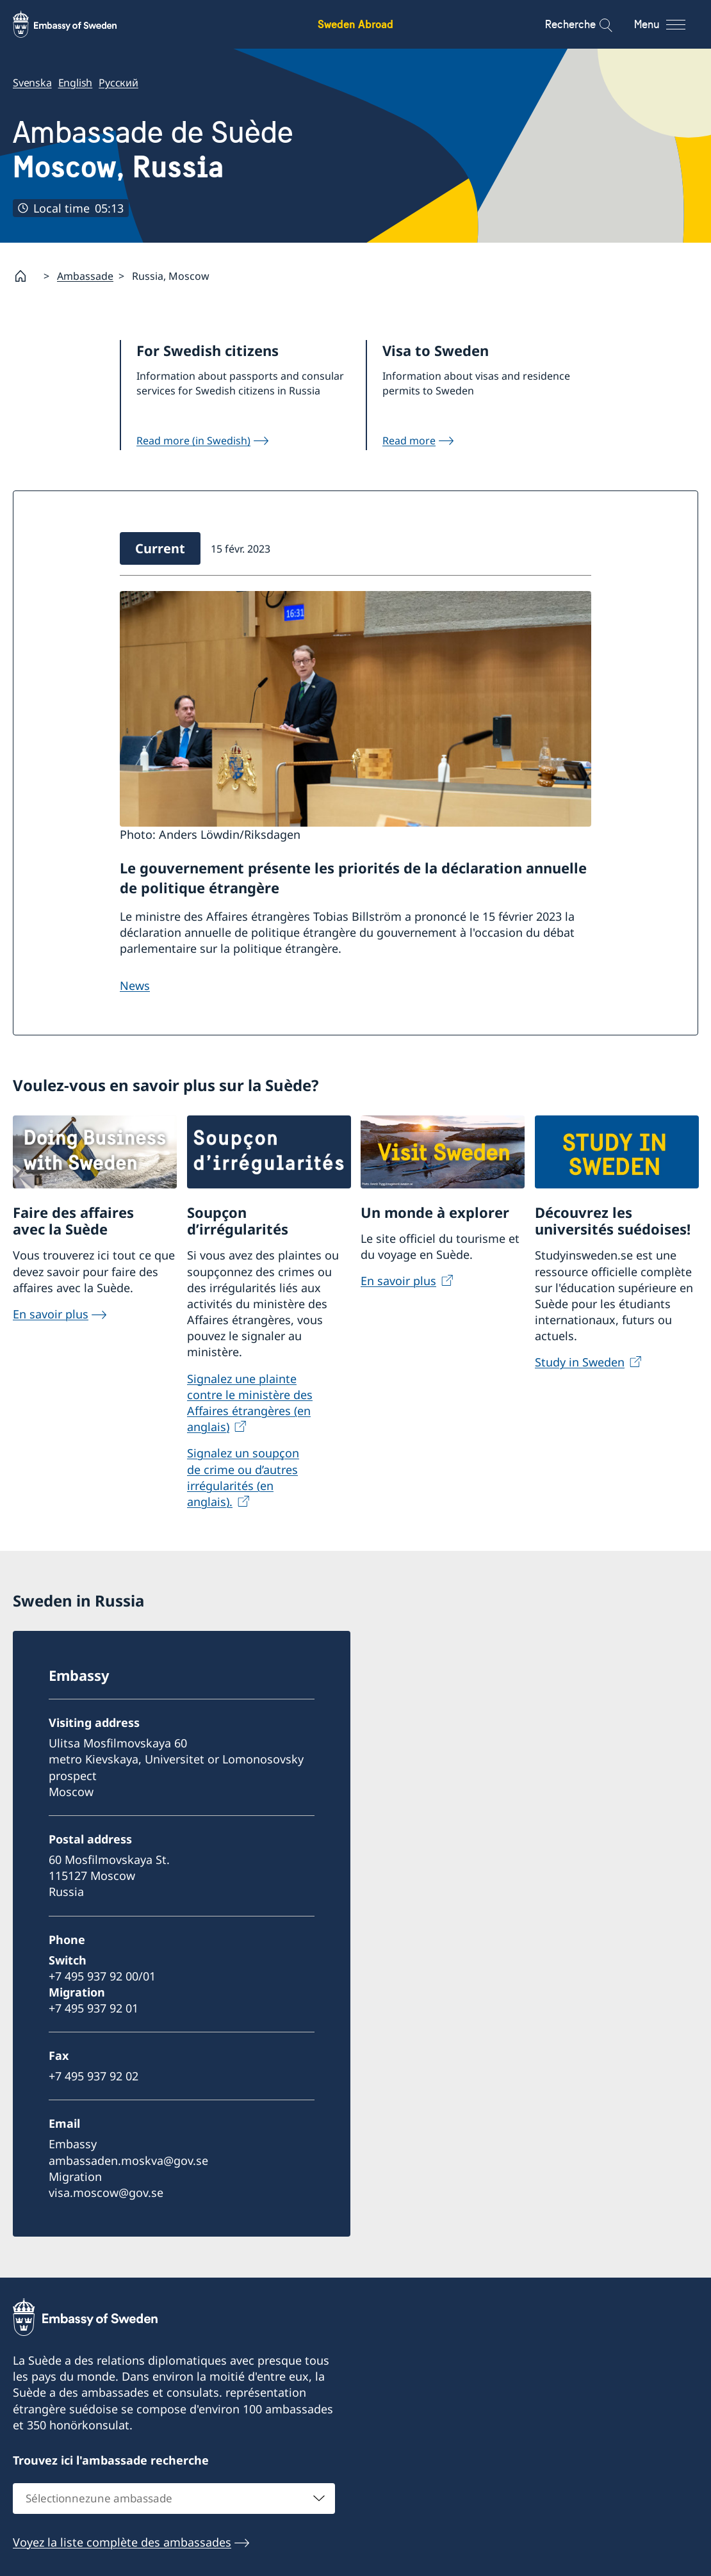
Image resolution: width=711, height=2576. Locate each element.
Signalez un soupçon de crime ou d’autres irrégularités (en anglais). (243, 1477)
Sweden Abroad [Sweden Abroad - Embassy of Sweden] (355, 24)
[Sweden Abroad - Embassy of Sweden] (77, 24)
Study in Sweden (580, 1362)
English (75, 83)
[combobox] (174, 2498)
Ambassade (85, 276)
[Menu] (671, 24)
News (135, 985)
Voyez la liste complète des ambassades (122, 2542)
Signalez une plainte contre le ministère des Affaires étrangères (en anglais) (250, 1403)
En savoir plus (50, 1314)
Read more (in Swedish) (193, 440)
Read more (409, 440)
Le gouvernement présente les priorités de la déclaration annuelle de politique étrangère (353, 878)
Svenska (32, 83)
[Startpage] (25, 276)
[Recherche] (597, 24)
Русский (118, 83)
